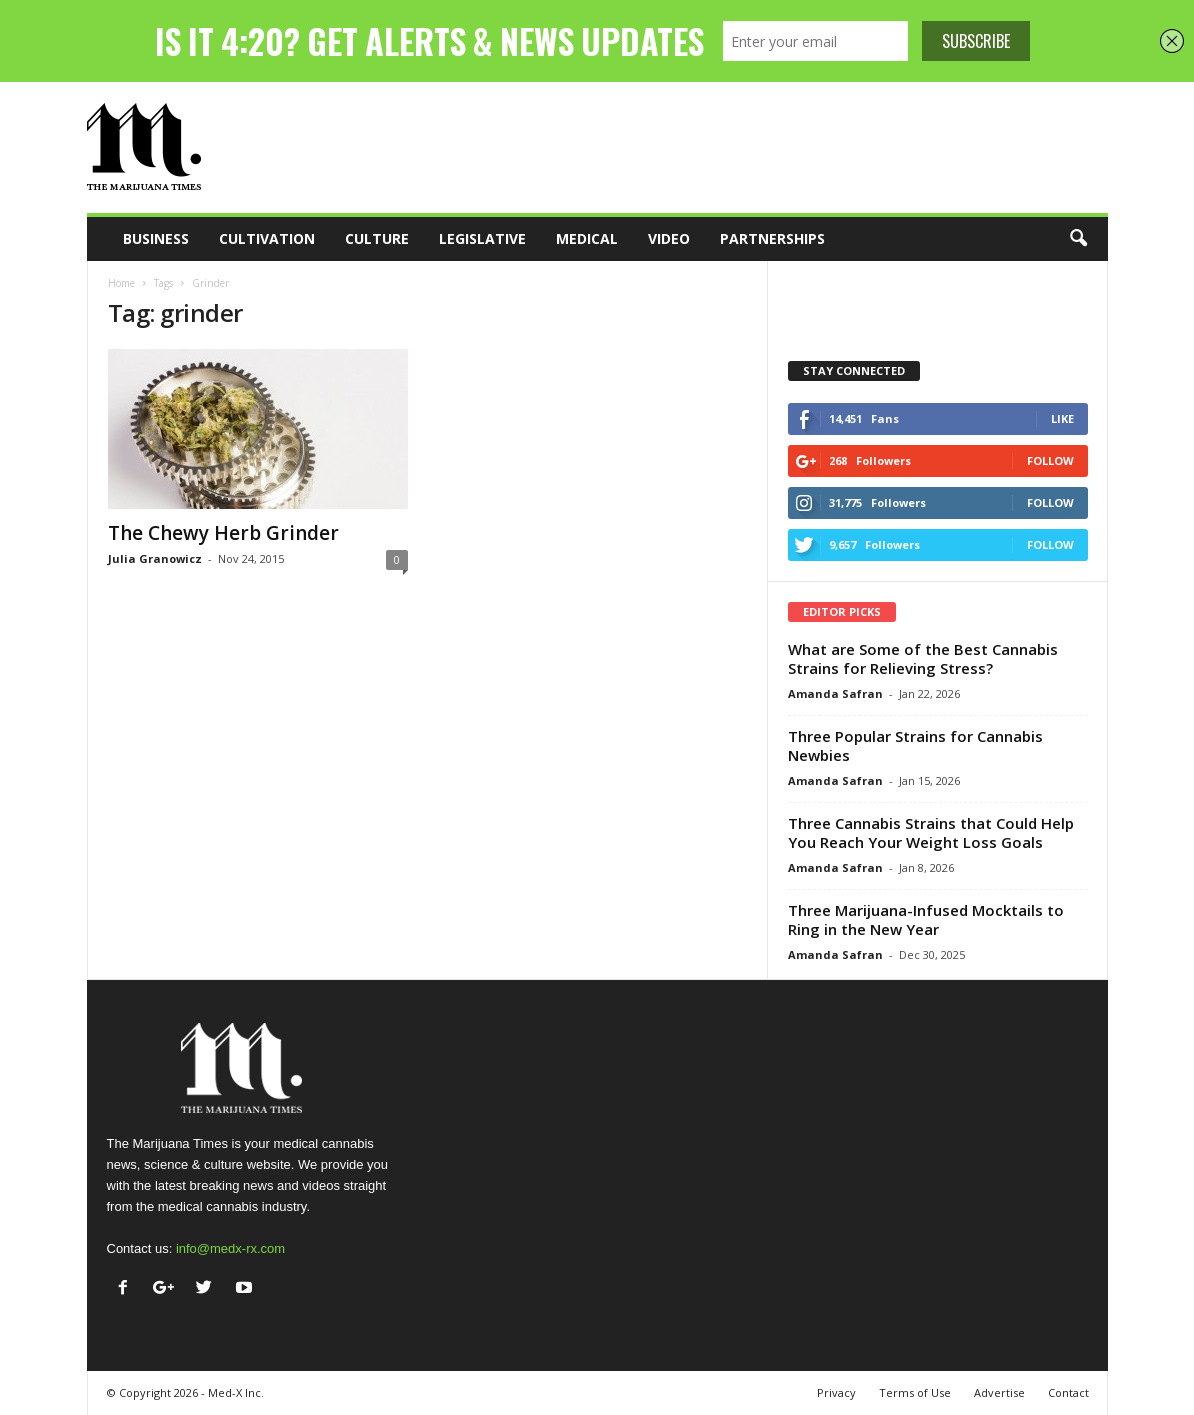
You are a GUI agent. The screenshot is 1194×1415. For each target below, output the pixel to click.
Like (1062, 418)
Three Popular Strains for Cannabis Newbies (915, 745)
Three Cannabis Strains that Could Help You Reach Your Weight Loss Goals (931, 832)
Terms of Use (915, 1392)
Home (121, 283)
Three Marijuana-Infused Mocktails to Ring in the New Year (926, 919)
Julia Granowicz (155, 558)
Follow (1050, 460)
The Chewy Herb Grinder (223, 533)
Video (669, 238)
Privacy (836, 1392)
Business (156, 238)
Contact (1068, 1392)
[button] (1078, 239)
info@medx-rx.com (230, 1248)
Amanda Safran (835, 693)
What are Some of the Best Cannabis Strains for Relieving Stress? (923, 658)
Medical (587, 238)
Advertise (999, 1392)
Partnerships (772, 238)
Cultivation (267, 238)
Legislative (482, 238)
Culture (377, 238)
